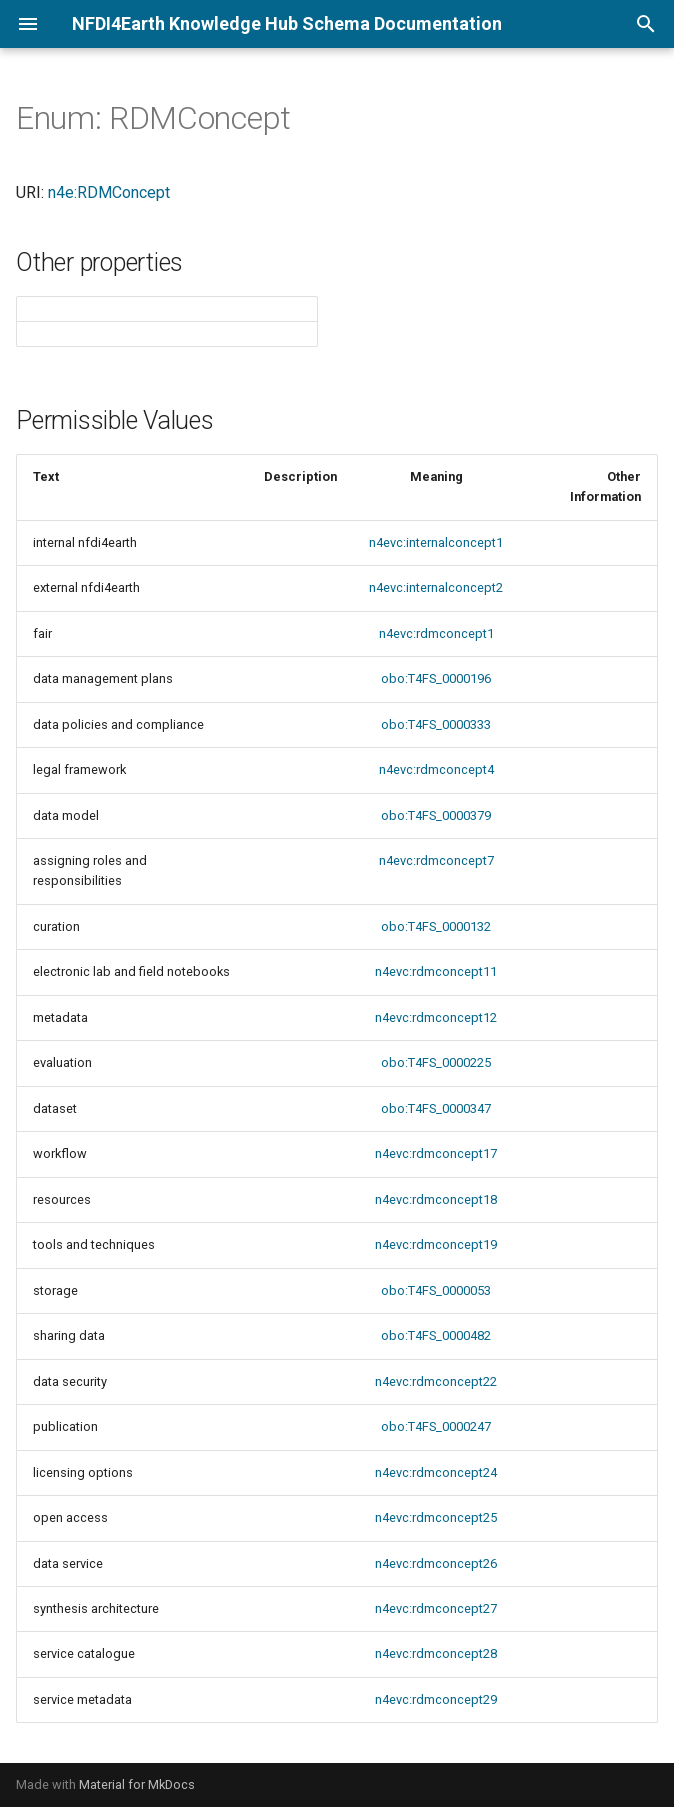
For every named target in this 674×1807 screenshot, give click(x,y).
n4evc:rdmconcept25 (436, 1517)
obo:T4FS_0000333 (436, 724)
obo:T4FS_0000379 (436, 815)
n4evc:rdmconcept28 (436, 1653)
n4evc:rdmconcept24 (436, 1472)
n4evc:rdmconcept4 (436, 769)
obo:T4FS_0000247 (436, 1426)
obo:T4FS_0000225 (436, 1062)
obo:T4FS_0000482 (436, 1335)
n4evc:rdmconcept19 (436, 1244)
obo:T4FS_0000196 (436, 678)
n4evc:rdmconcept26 (436, 1563)
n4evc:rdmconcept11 (436, 971)
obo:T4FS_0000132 (436, 926)
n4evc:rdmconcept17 (436, 1153)
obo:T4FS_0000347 (436, 1108)
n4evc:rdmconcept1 (436, 633)
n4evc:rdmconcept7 (436, 860)
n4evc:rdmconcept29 (436, 1699)
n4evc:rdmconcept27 (436, 1608)
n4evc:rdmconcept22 (436, 1381)
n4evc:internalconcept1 (436, 542)
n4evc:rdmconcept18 (436, 1199)
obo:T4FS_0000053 (436, 1290)
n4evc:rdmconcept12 (436, 1017)
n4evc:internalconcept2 (436, 587)
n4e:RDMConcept (109, 192)
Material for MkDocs (137, 1784)
